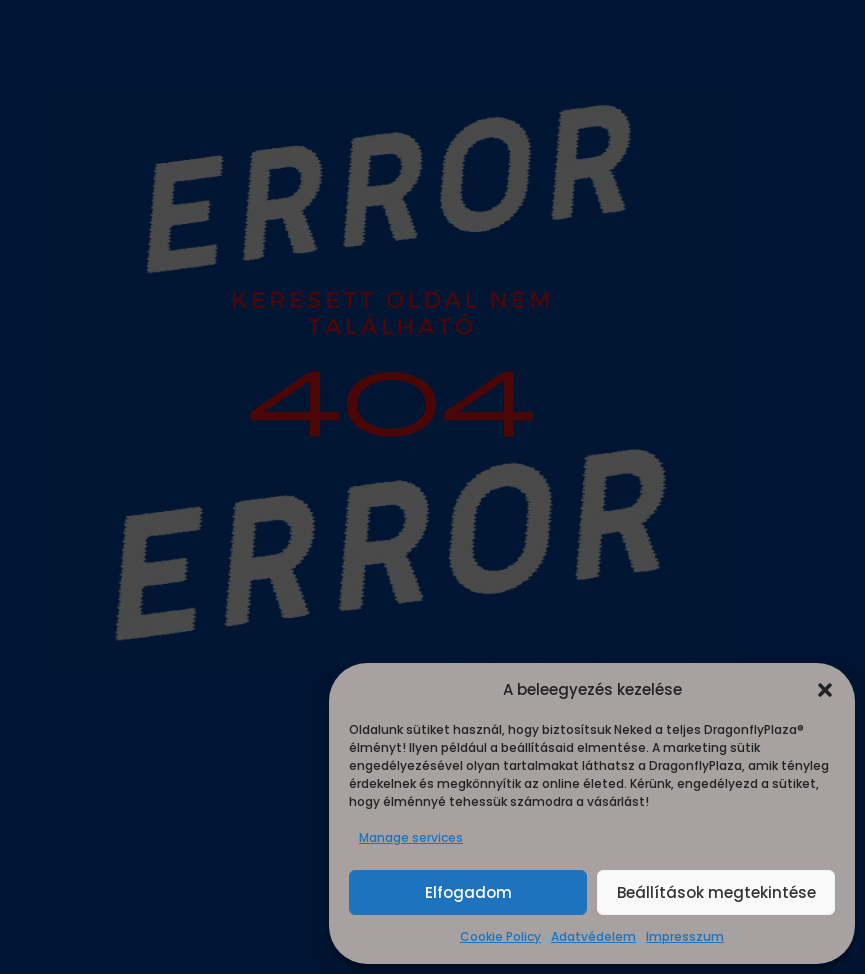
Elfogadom (468, 892)
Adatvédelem (593, 936)
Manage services (411, 837)
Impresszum (685, 936)
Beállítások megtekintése (716, 892)
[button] (825, 690)
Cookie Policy (500, 936)
